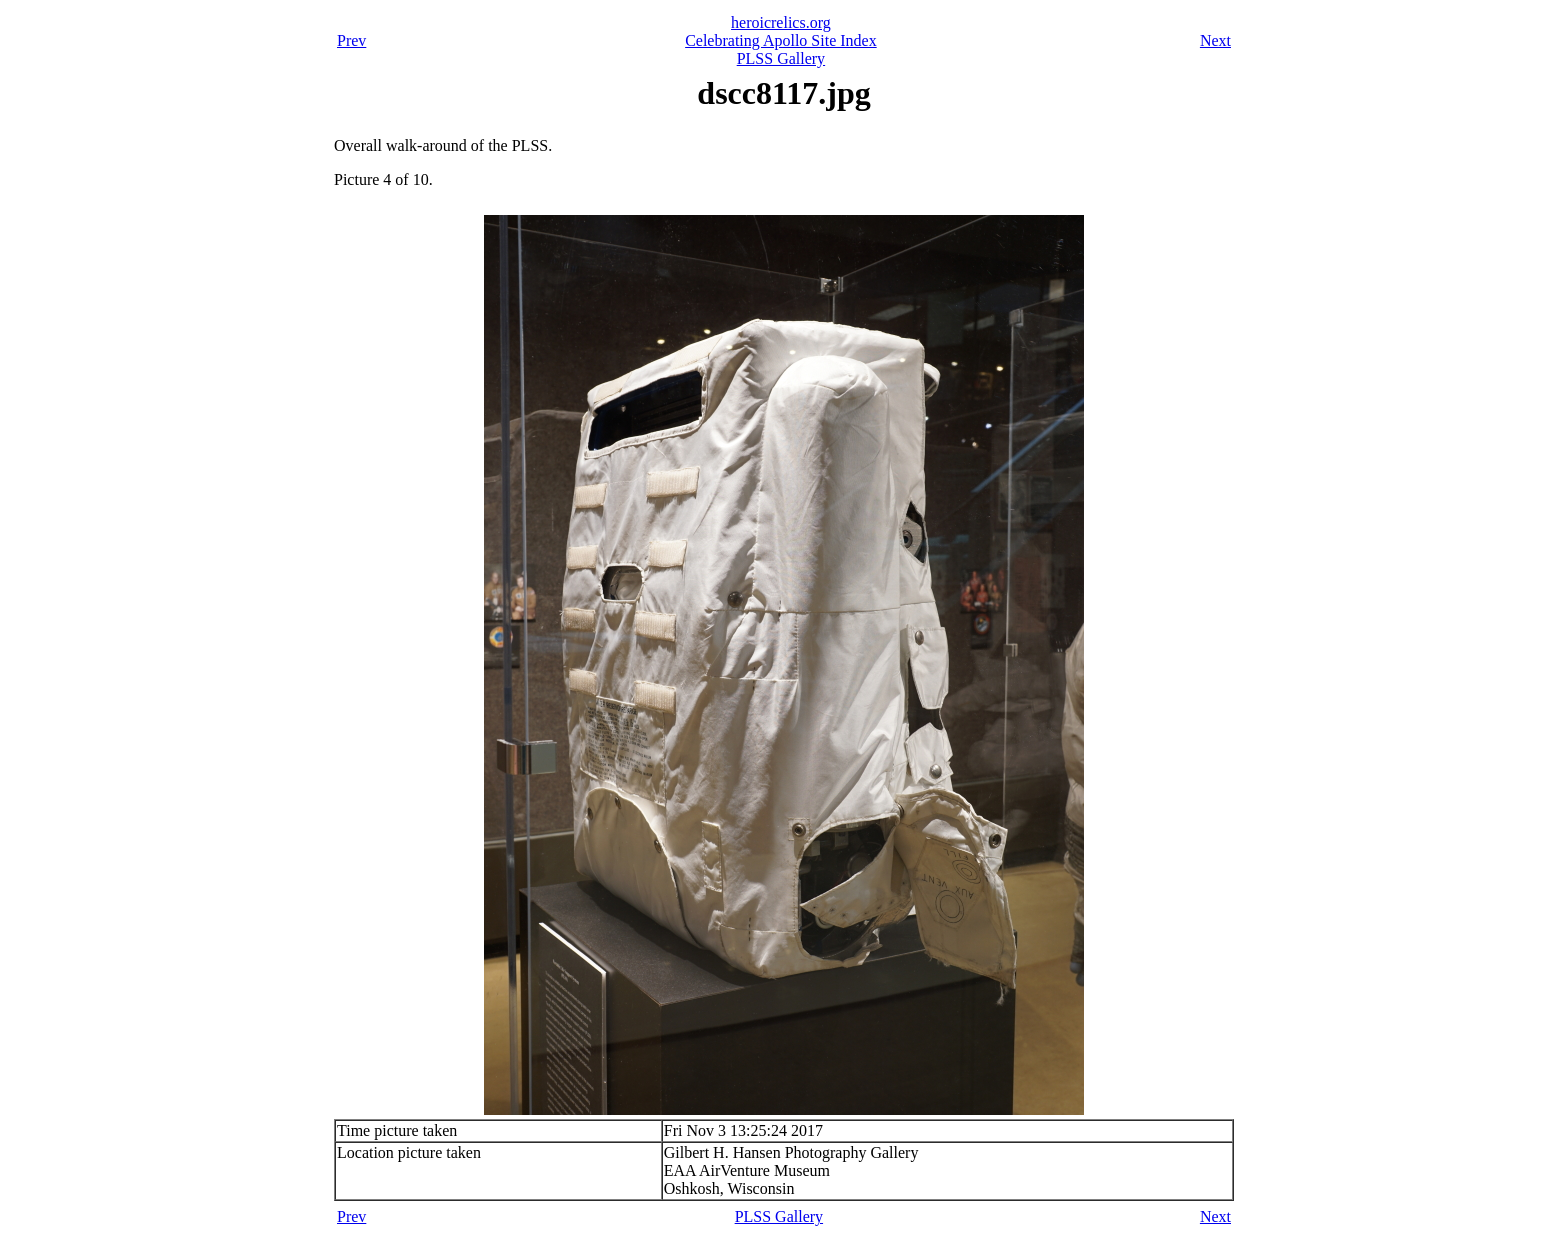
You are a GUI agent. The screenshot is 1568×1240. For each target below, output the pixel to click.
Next (1215, 40)
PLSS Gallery (781, 58)
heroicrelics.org (781, 22)
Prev (351, 40)
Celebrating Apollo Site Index (781, 40)
